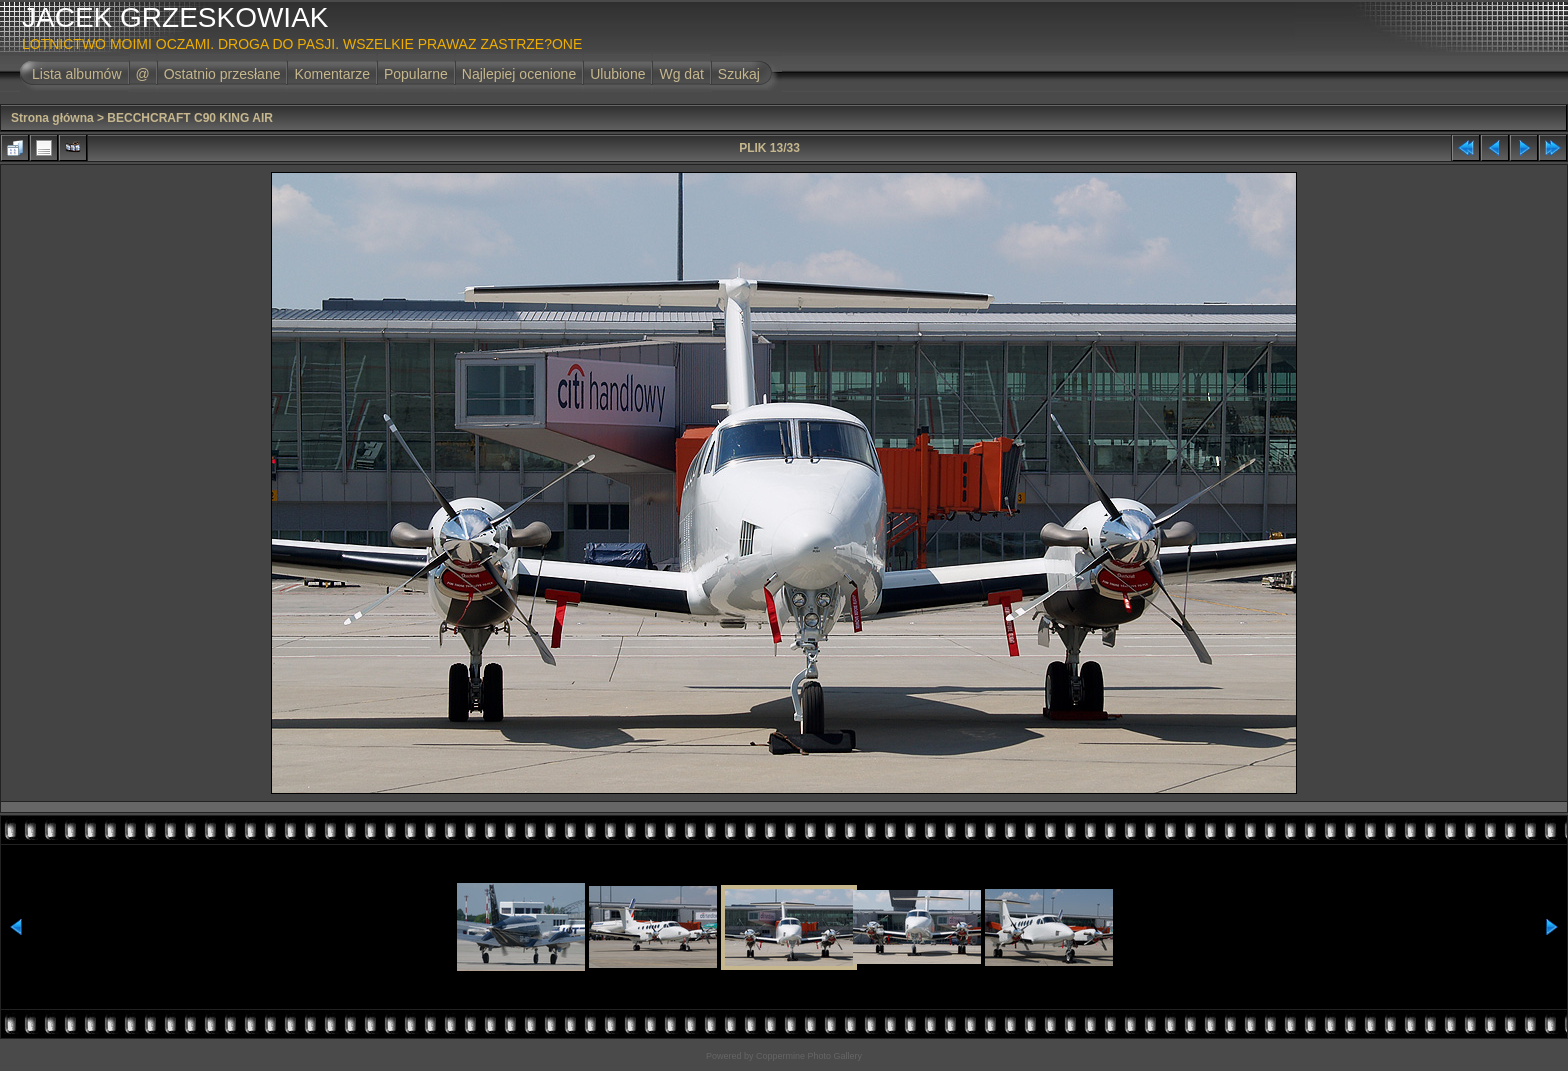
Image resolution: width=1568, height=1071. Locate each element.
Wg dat (681, 74)
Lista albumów (77, 74)
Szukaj (739, 74)
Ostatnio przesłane (222, 74)
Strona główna (52, 118)
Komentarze (331, 74)
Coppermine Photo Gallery (809, 1056)
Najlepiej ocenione (519, 74)
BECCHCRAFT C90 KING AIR (190, 118)
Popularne (416, 74)
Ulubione (617, 74)
